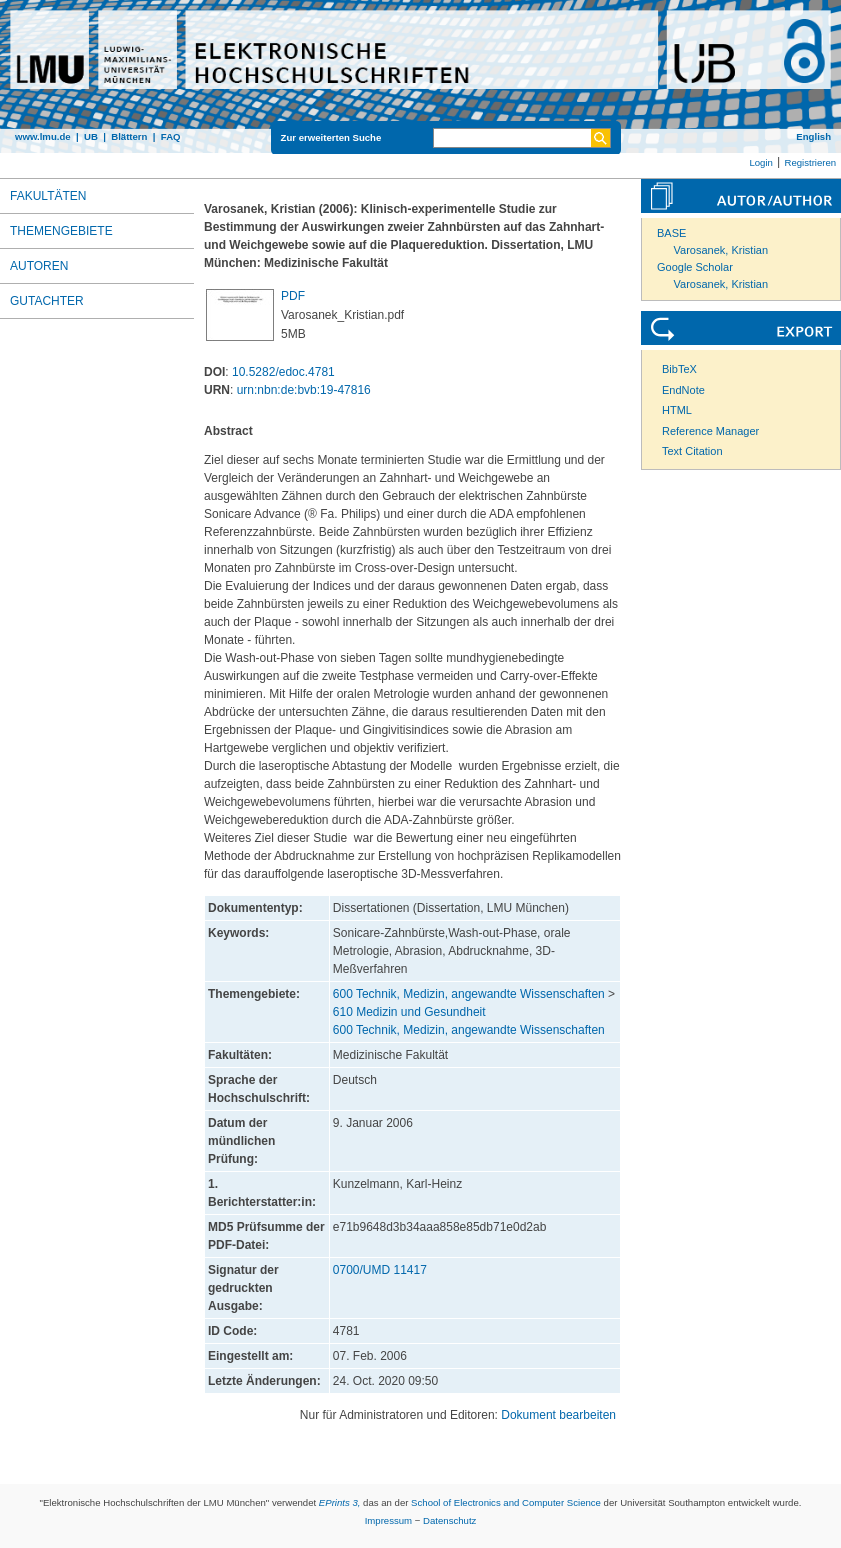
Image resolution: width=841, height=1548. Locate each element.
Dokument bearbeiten (558, 1415)
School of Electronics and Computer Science (506, 1502)
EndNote (683, 390)
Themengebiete (61, 231)
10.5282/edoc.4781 (283, 372)
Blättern (129, 136)
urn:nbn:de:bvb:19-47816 (304, 390)
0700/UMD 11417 (380, 1270)
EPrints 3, (340, 1502)
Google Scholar (695, 267)
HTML (677, 410)
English (813, 136)
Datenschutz (449, 1520)
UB (91, 136)
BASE (671, 233)
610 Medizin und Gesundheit (409, 1012)
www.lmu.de (43, 136)
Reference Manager (710, 431)
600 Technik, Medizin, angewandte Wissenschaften (469, 994)
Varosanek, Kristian (721, 250)
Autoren (39, 266)
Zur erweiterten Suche (331, 137)
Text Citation (692, 451)
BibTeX (679, 369)
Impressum (388, 1520)
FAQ (171, 136)
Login (760, 162)
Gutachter (47, 301)
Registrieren (810, 162)
